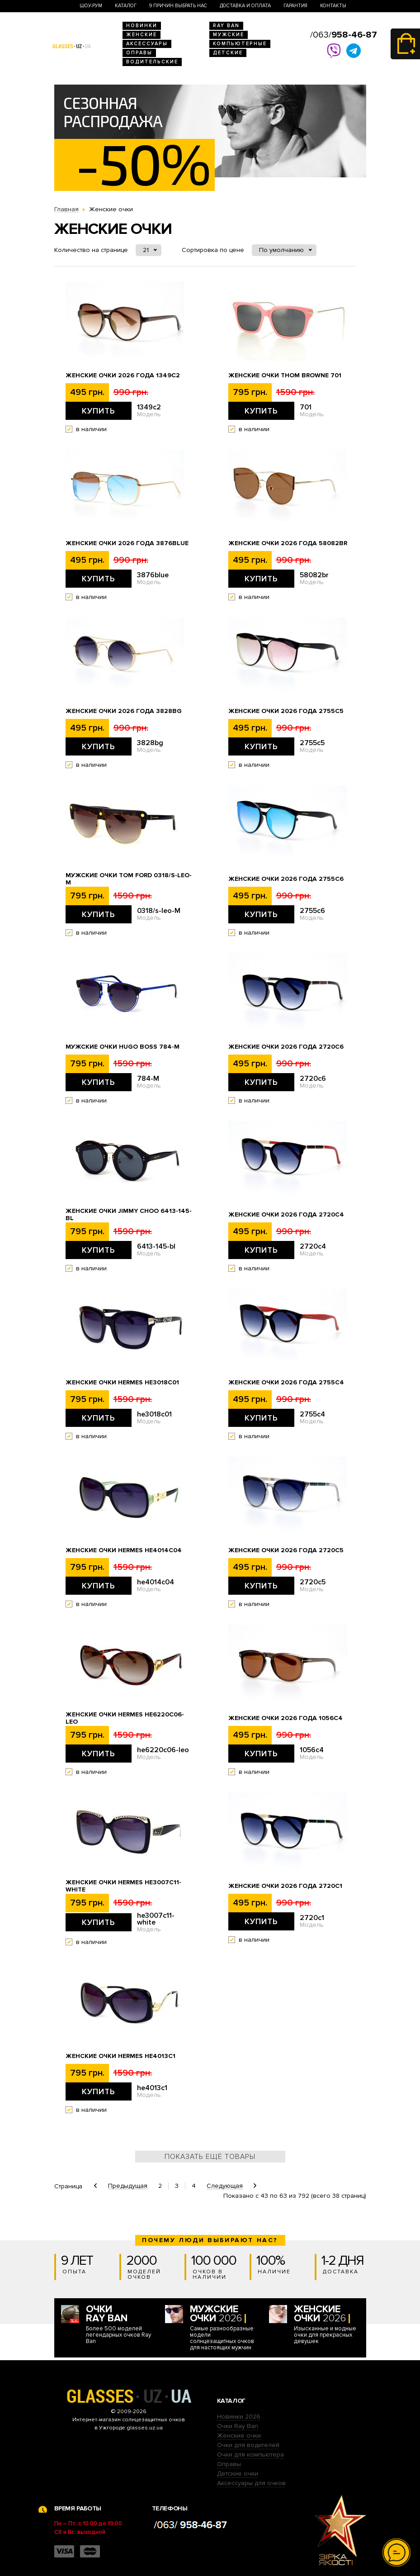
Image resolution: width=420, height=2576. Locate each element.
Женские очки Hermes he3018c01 (122, 1382)
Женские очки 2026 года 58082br (287, 543)
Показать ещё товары (210, 2156)
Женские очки (239, 2435)
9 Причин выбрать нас (178, 6)
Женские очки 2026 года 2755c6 (286, 879)
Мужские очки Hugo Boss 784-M (122, 1046)
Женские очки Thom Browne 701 (284, 375)
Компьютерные (240, 44)
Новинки (141, 26)
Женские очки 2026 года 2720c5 (286, 1550)
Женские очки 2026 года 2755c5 (286, 711)
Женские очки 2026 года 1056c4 (285, 1718)
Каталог (126, 6)
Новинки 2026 (238, 2416)
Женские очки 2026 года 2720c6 (286, 1046)
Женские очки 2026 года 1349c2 (123, 375)
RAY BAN (226, 26)
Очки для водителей (248, 2445)
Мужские (228, 35)
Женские (141, 35)
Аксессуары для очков (251, 2483)
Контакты (333, 6)
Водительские (152, 62)
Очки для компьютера (250, 2454)
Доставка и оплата (245, 6)
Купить (98, 411)
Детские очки (237, 2473)
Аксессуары (147, 44)
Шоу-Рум (91, 6)
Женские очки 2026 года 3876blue (127, 543)
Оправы (139, 53)
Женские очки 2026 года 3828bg (124, 711)
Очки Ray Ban (237, 2426)
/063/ (343, 34)
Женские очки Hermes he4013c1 (120, 2056)
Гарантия (295, 6)
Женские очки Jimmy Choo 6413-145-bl (129, 1214)
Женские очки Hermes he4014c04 (124, 1550)
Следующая (225, 2186)
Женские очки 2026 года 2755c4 (286, 1382)
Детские (228, 53)
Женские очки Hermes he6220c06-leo (125, 1718)
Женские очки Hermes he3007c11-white (123, 1886)
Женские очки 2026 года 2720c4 (286, 1214)
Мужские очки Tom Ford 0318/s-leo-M (129, 879)
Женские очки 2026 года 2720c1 (285, 1886)
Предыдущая (127, 2186)
